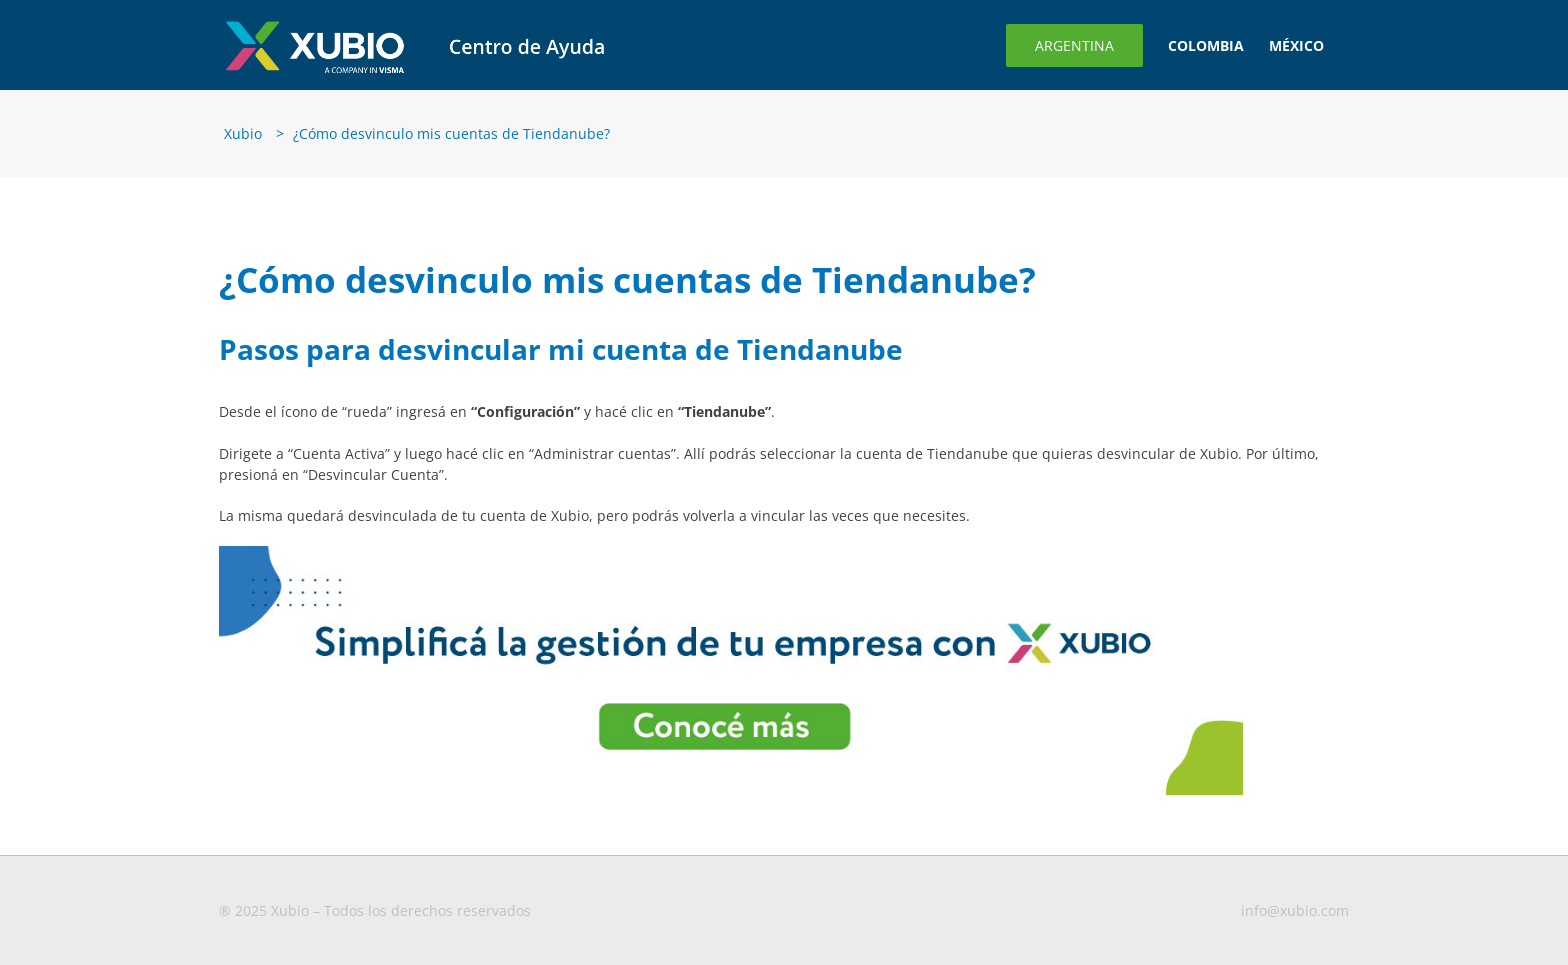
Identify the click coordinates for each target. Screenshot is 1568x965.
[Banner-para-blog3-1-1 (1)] (731, 552)
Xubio (243, 133)
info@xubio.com (1295, 910)
